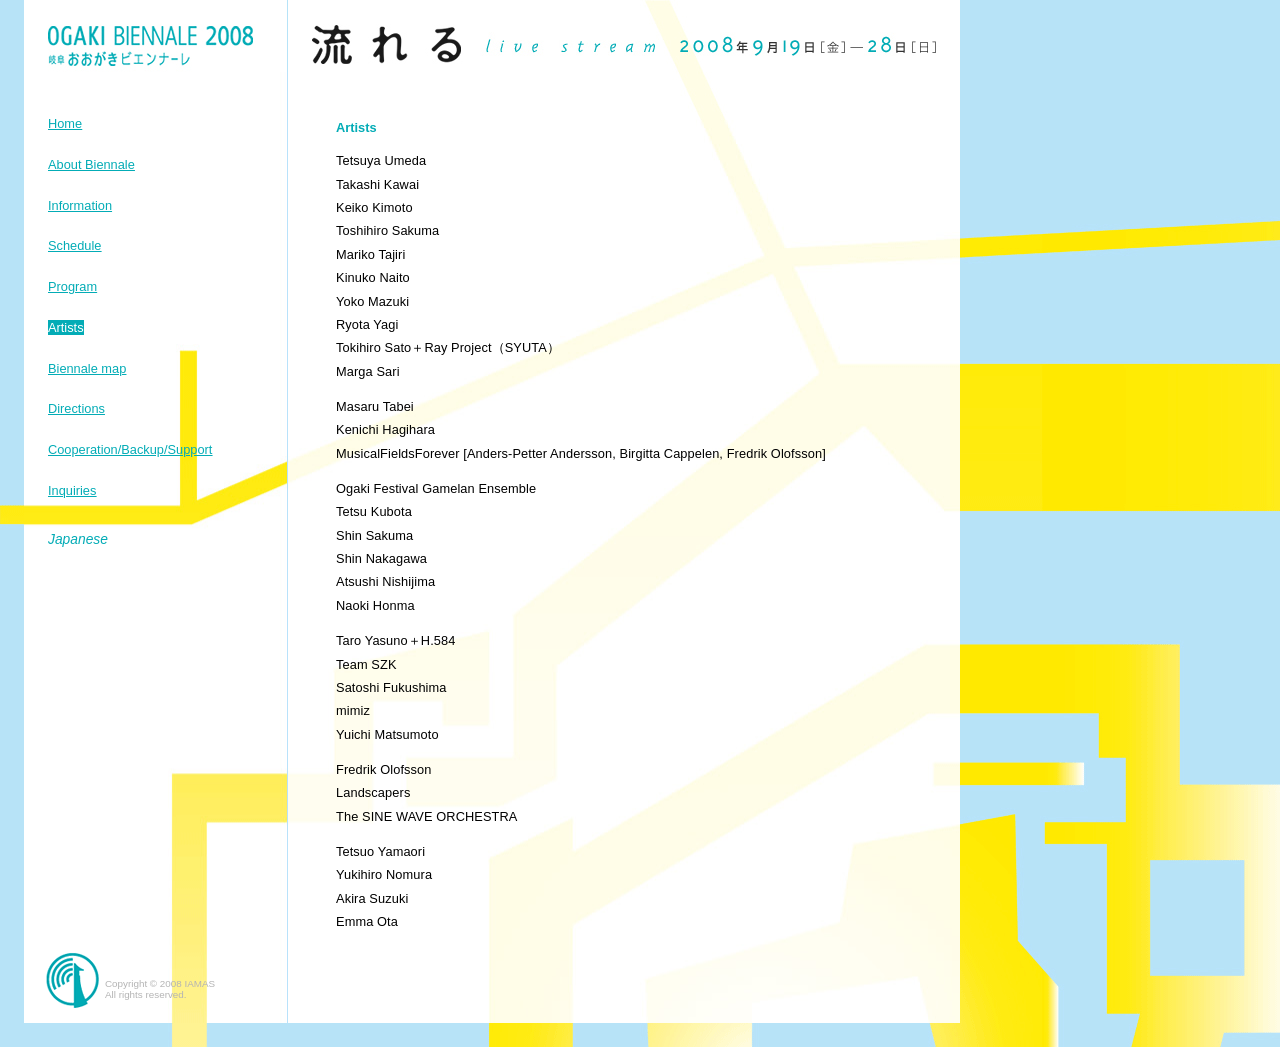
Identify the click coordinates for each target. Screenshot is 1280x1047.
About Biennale (91, 164)
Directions (76, 408)
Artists (66, 327)
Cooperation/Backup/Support (130, 449)
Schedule (74, 245)
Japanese (78, 539)
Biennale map (87, 368)
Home (65, 123)
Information (80, 205)
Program (72, 286)
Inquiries (72, 490)
